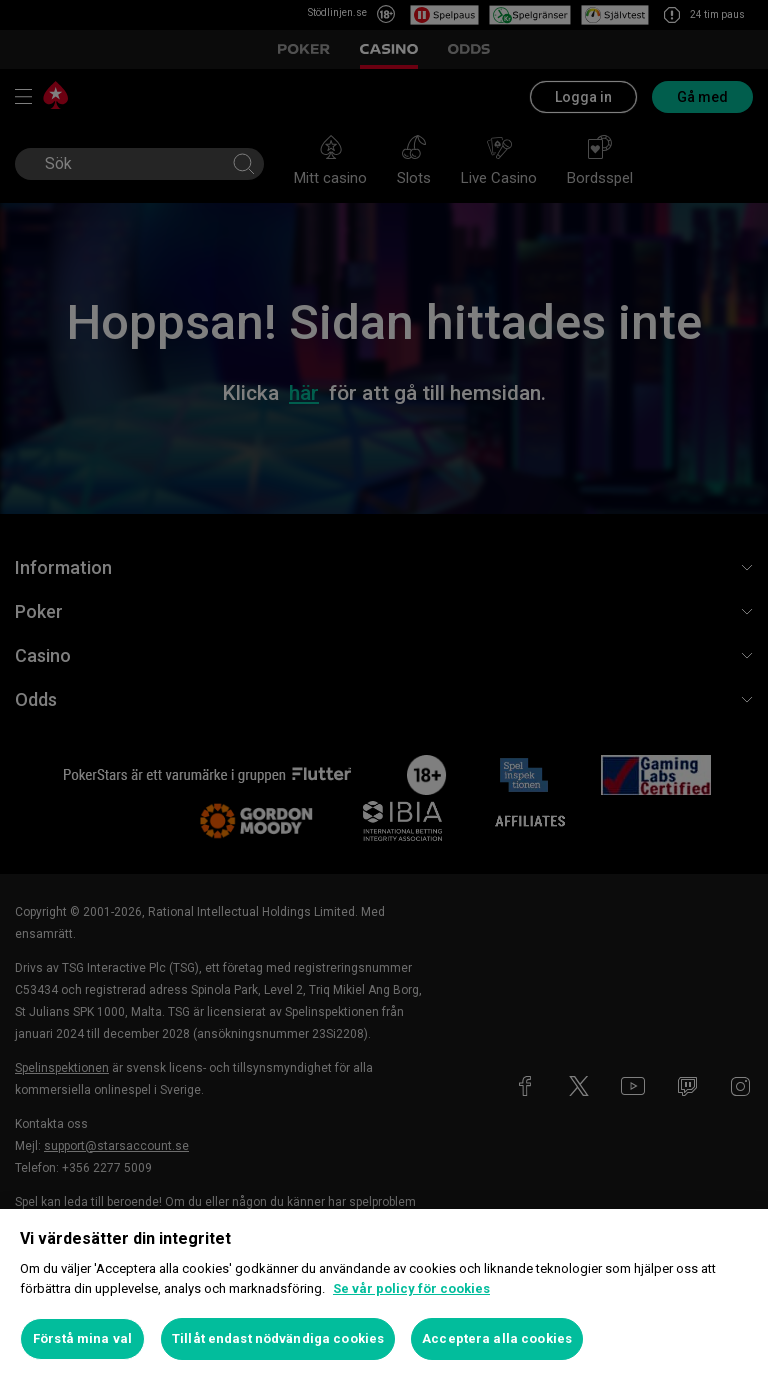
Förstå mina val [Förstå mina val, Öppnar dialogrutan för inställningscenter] (82, 1338)
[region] (384, 1294)
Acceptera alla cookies (497, 1338)
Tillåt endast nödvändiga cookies (278, 1338)
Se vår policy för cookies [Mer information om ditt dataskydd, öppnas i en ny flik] (411, 1288)
